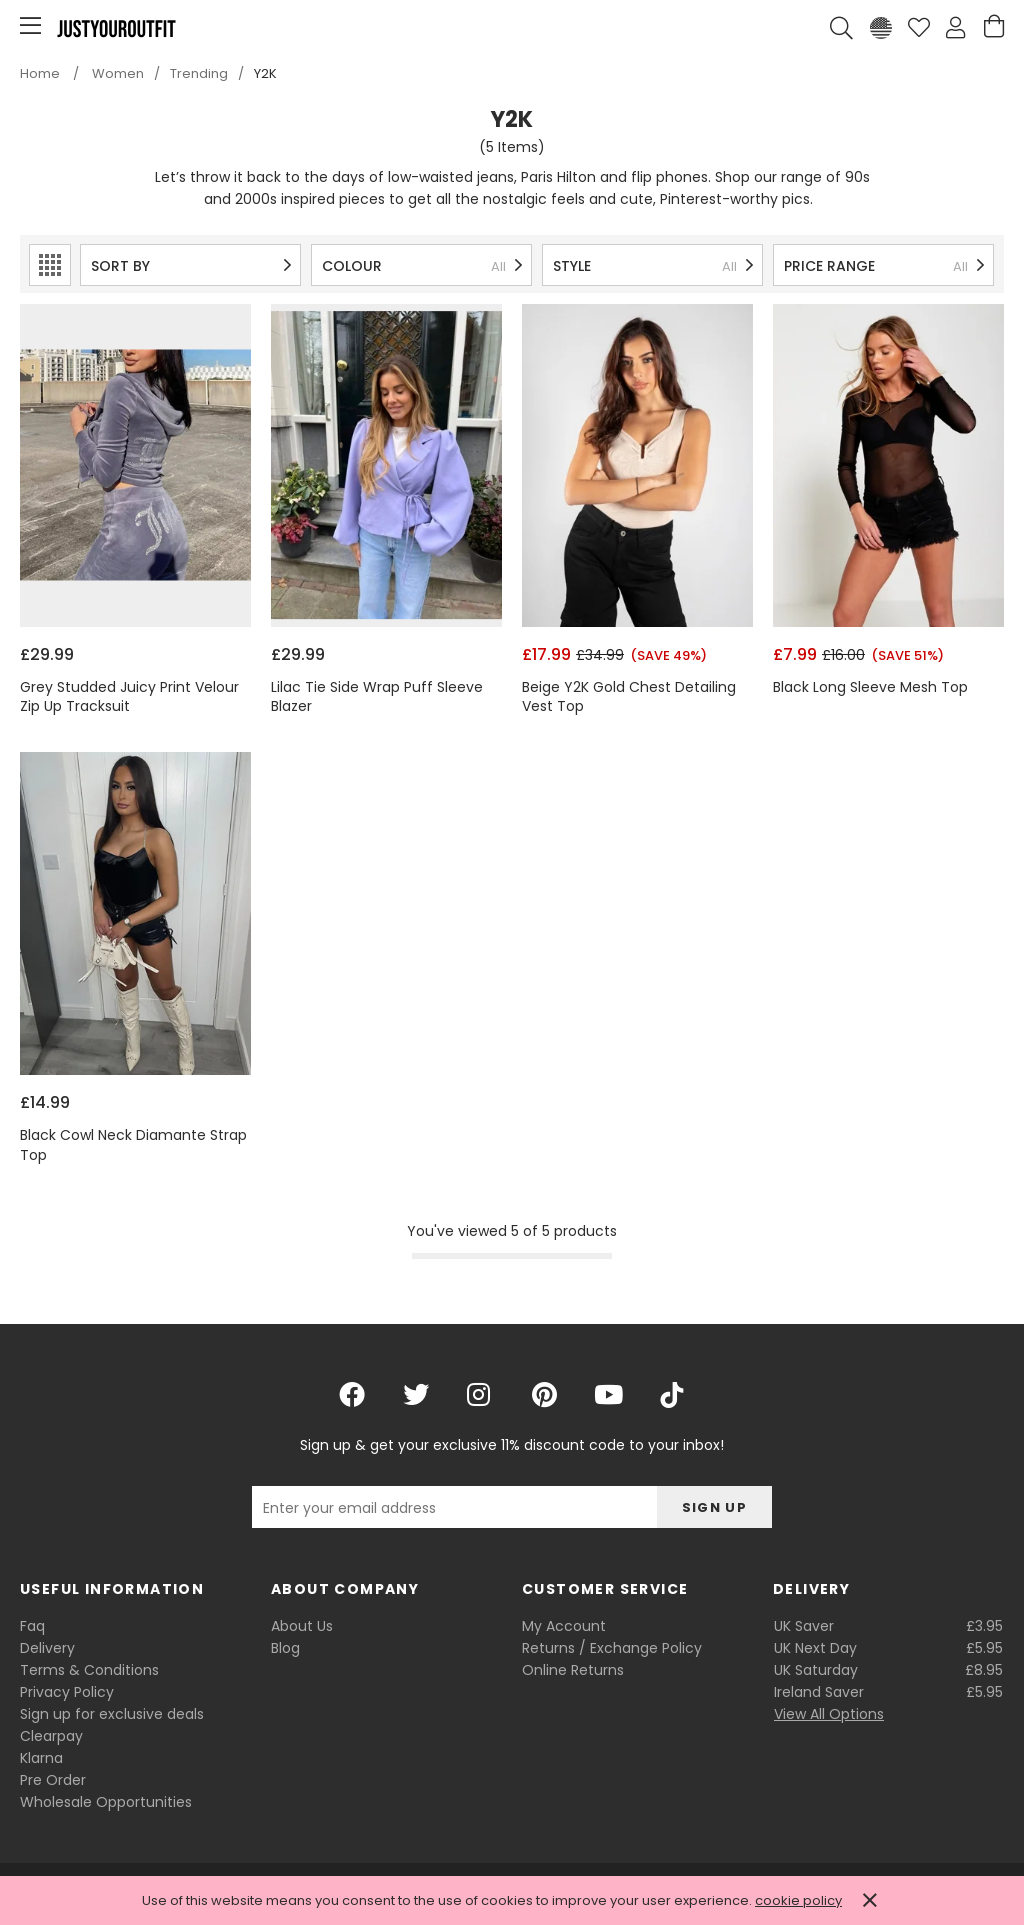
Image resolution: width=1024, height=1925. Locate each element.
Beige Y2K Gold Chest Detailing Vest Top (629, 697)
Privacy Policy (67, 1692)
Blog (285, 1648)
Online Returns (573, 1670)
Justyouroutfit (116, 28)
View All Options (829, 1714)
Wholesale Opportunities (106, 1802)
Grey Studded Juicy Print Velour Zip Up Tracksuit (129, 697)
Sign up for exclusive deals (112, 1714)
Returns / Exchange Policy (612, 1648)
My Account (564, 1626)
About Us (302, 1626)
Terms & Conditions (89, 1670)
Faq (32, 1626)
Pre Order (53, 1780)
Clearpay (51, 1736)
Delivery (47, 1648)
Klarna (41, 1758)
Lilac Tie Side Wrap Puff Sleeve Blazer (377, 697)
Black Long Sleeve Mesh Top (870, 687)
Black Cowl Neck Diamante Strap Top (133, 1145)
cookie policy (798, 1900)
